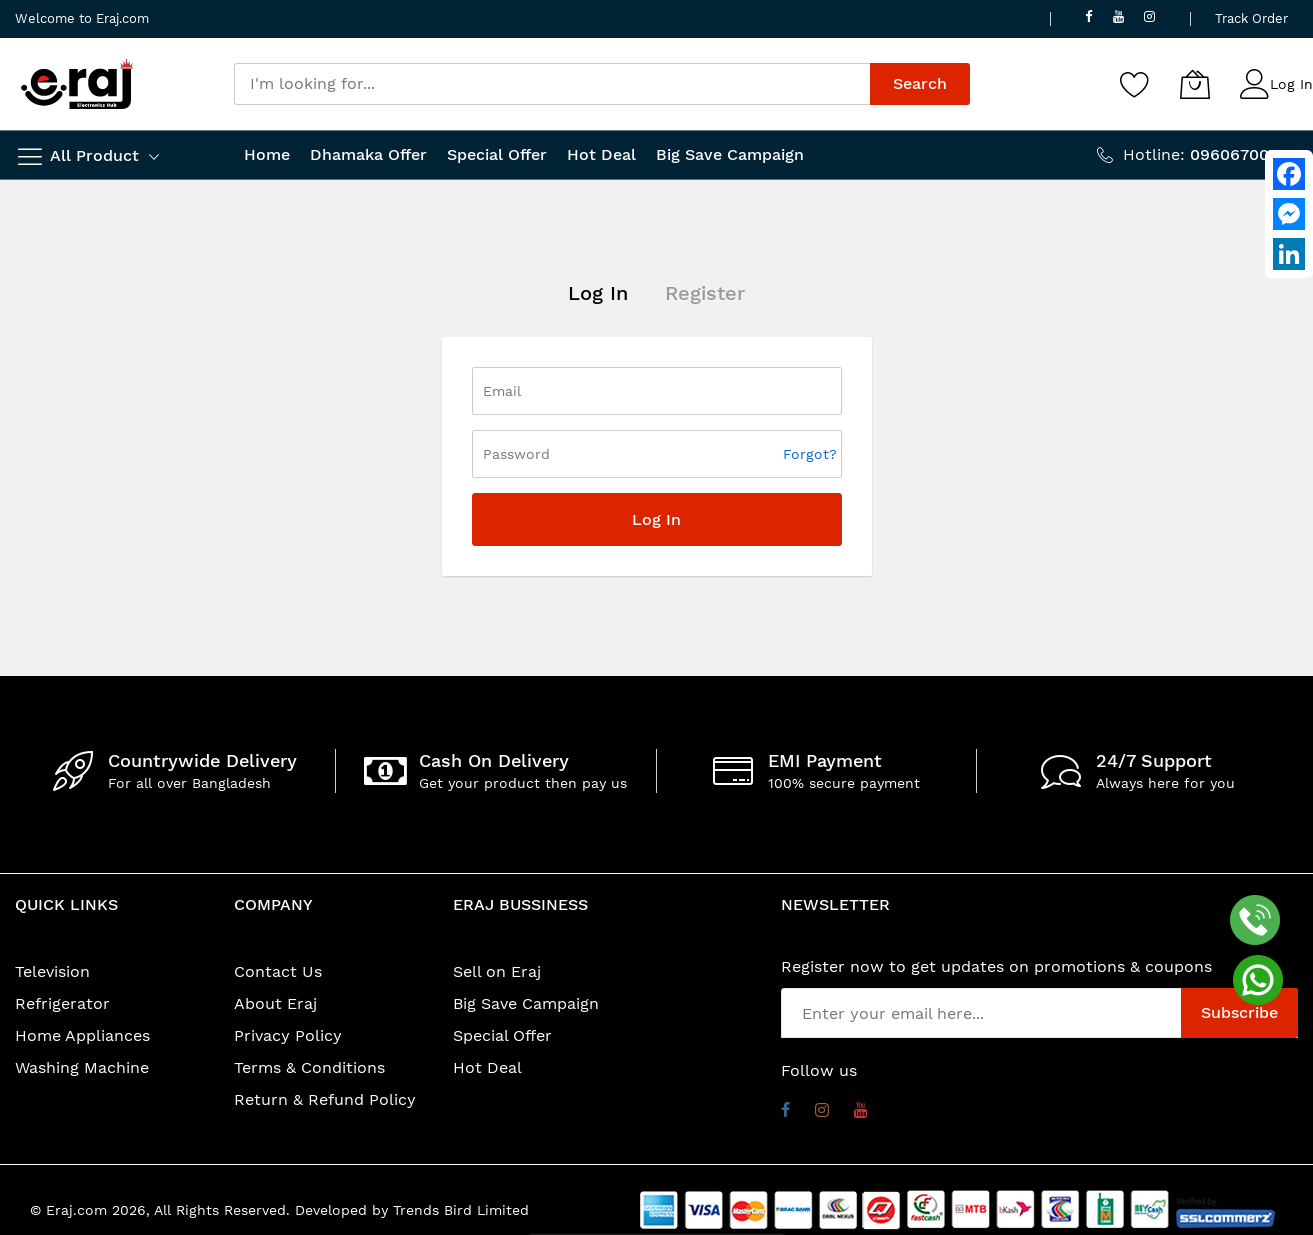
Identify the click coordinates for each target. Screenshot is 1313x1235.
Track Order (1251, 18)
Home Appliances (82, 1035)
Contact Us (278, 971)
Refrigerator (62, 1003)
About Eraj (275, 1003)
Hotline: (1210, 154)
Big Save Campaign (526, 1003)
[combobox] (552, 84)
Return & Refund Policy (325, 1099)
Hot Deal (487, 1067)
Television (52, 971)
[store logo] (77, 84)
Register (705, 293)
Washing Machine (82, 1067)
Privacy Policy (288, 1035)
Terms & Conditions (309, 1067)
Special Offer (502, 1035)
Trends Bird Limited (461, 1210)
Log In (1291, 84)
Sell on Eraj (497, 971)
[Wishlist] (1135, 84)
